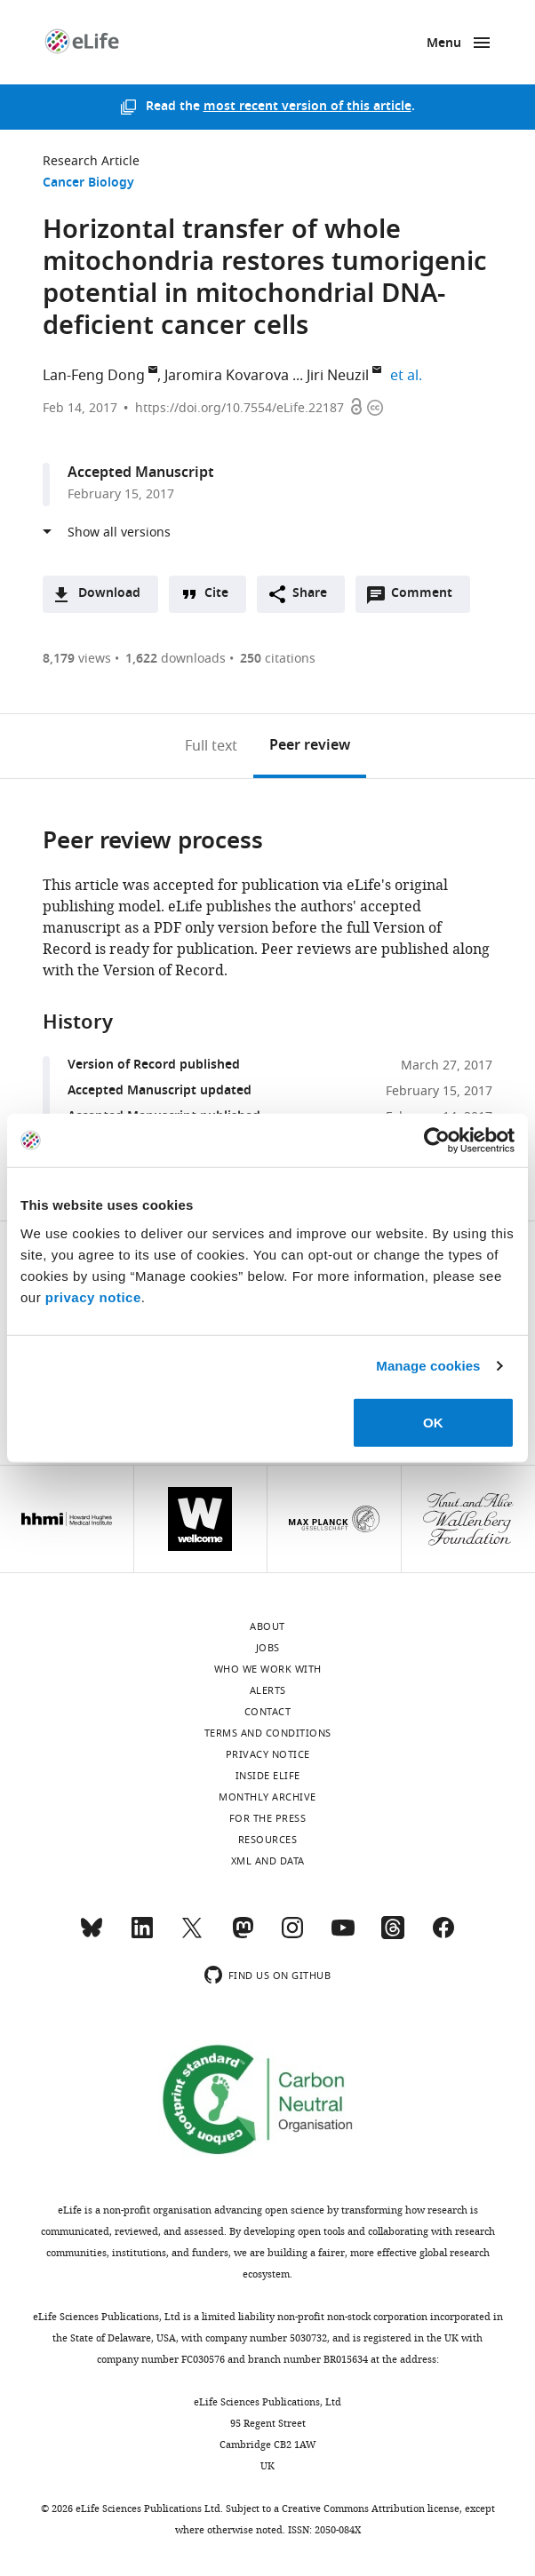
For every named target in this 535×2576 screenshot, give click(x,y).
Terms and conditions (267, 1733)
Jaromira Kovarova (226, 375)
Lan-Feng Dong (94, 375)
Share (309, 594)
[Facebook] (443, 1935)
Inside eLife (268, 1776)
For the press (268, 1818)
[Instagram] (292, 1935)
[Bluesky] (91, 1935)
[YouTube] (343, 1935)
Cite (216, 594)
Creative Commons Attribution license (370, 2508)
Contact (267, 1712)
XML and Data (268, 1861)
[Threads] (392, 1935)
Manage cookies (428, 1365)
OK (433, 1421)
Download (109, 594)
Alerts (268, 1690)
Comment (427, 598)
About (267, 1626)
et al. (408, 375)
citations (277, 658)
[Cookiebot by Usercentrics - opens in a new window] (437, 1140)
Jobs (268, 1648)
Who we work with (268, 1669)
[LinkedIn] (142, 1935)
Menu (444, 44)
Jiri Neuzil (338, 375)
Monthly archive (267, 1797)
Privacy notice (268, 1754)
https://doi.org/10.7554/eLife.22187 (239, 408)
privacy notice (93, 1296)
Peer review (309, 746)
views (77, 658)
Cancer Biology (88, 183)
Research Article (91, 161)
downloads (175, 658)
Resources (268, 1840)
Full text (211, 746)
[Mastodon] (242, 1935)
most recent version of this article (307, 107)
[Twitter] (192, 1935)
